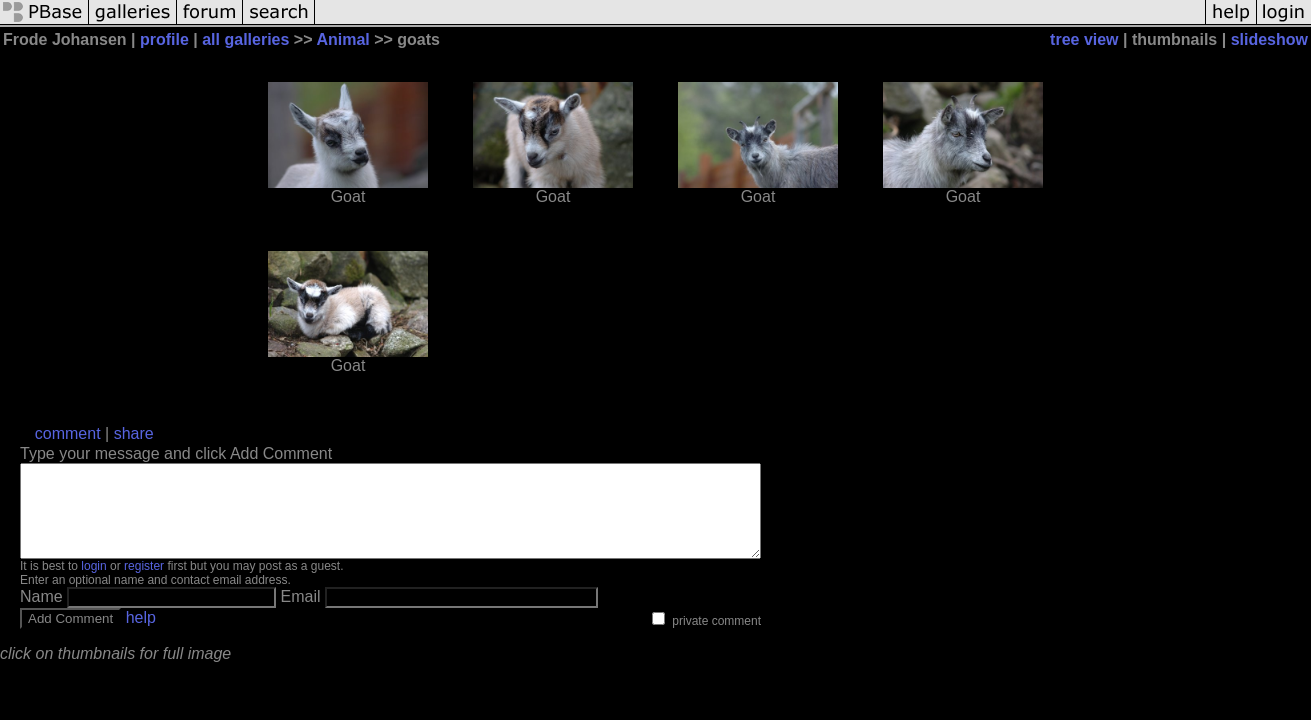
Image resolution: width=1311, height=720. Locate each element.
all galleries (245, 39)
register (144, 584)
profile (164, 39)
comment (68, 433)
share (134, 433)
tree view (1084, 39)
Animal (342, 39)
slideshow (1269, 39)
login (93, 584)
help (141, 635)
